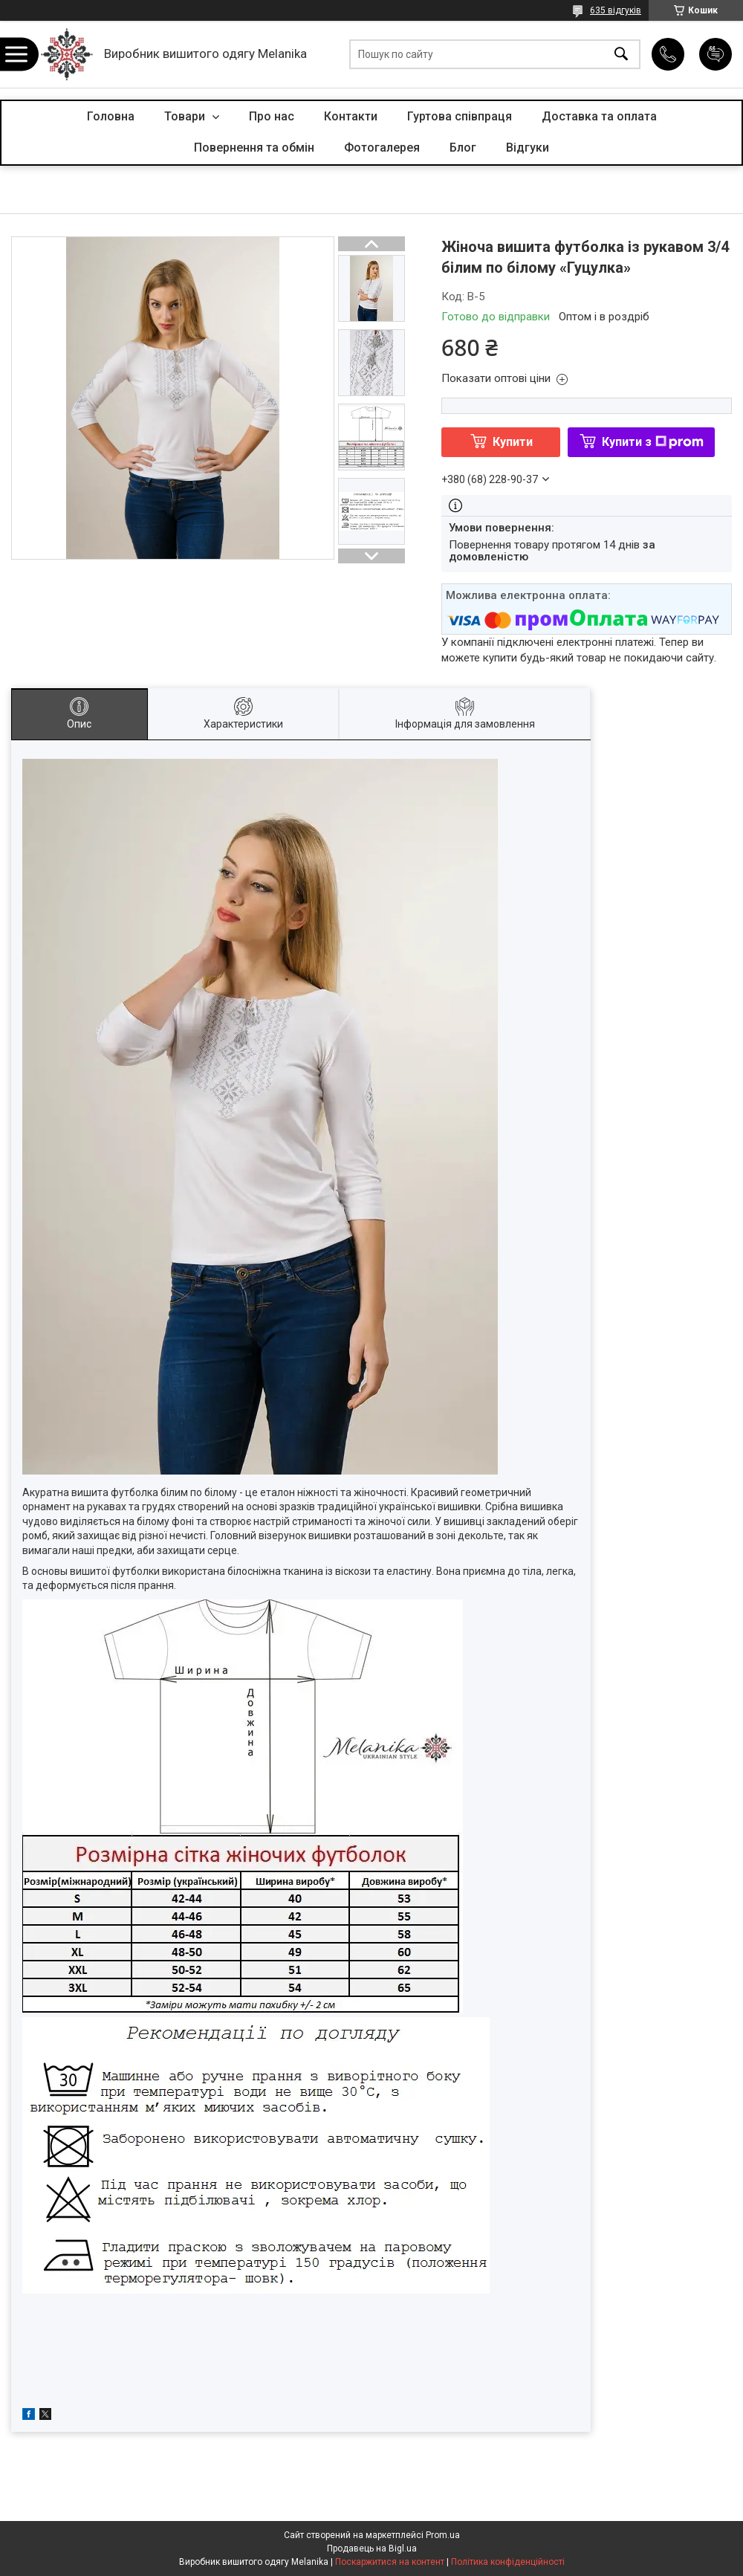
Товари (186, 116)
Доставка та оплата (599, 116)
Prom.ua (443, 2535)
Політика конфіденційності (508, 2562)
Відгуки (527, 147)
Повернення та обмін (254, 147)
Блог (463, 147)
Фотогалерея (382, 147)
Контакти (350, 116)
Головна (110, 116)
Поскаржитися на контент (389, 2562)
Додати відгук (715, 54)
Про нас (271, 116)
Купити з (653, 442)
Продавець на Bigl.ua (372, 2548)
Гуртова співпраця (459, 116)
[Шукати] (621, 54)
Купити (513, 442)
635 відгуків (615, 10)
